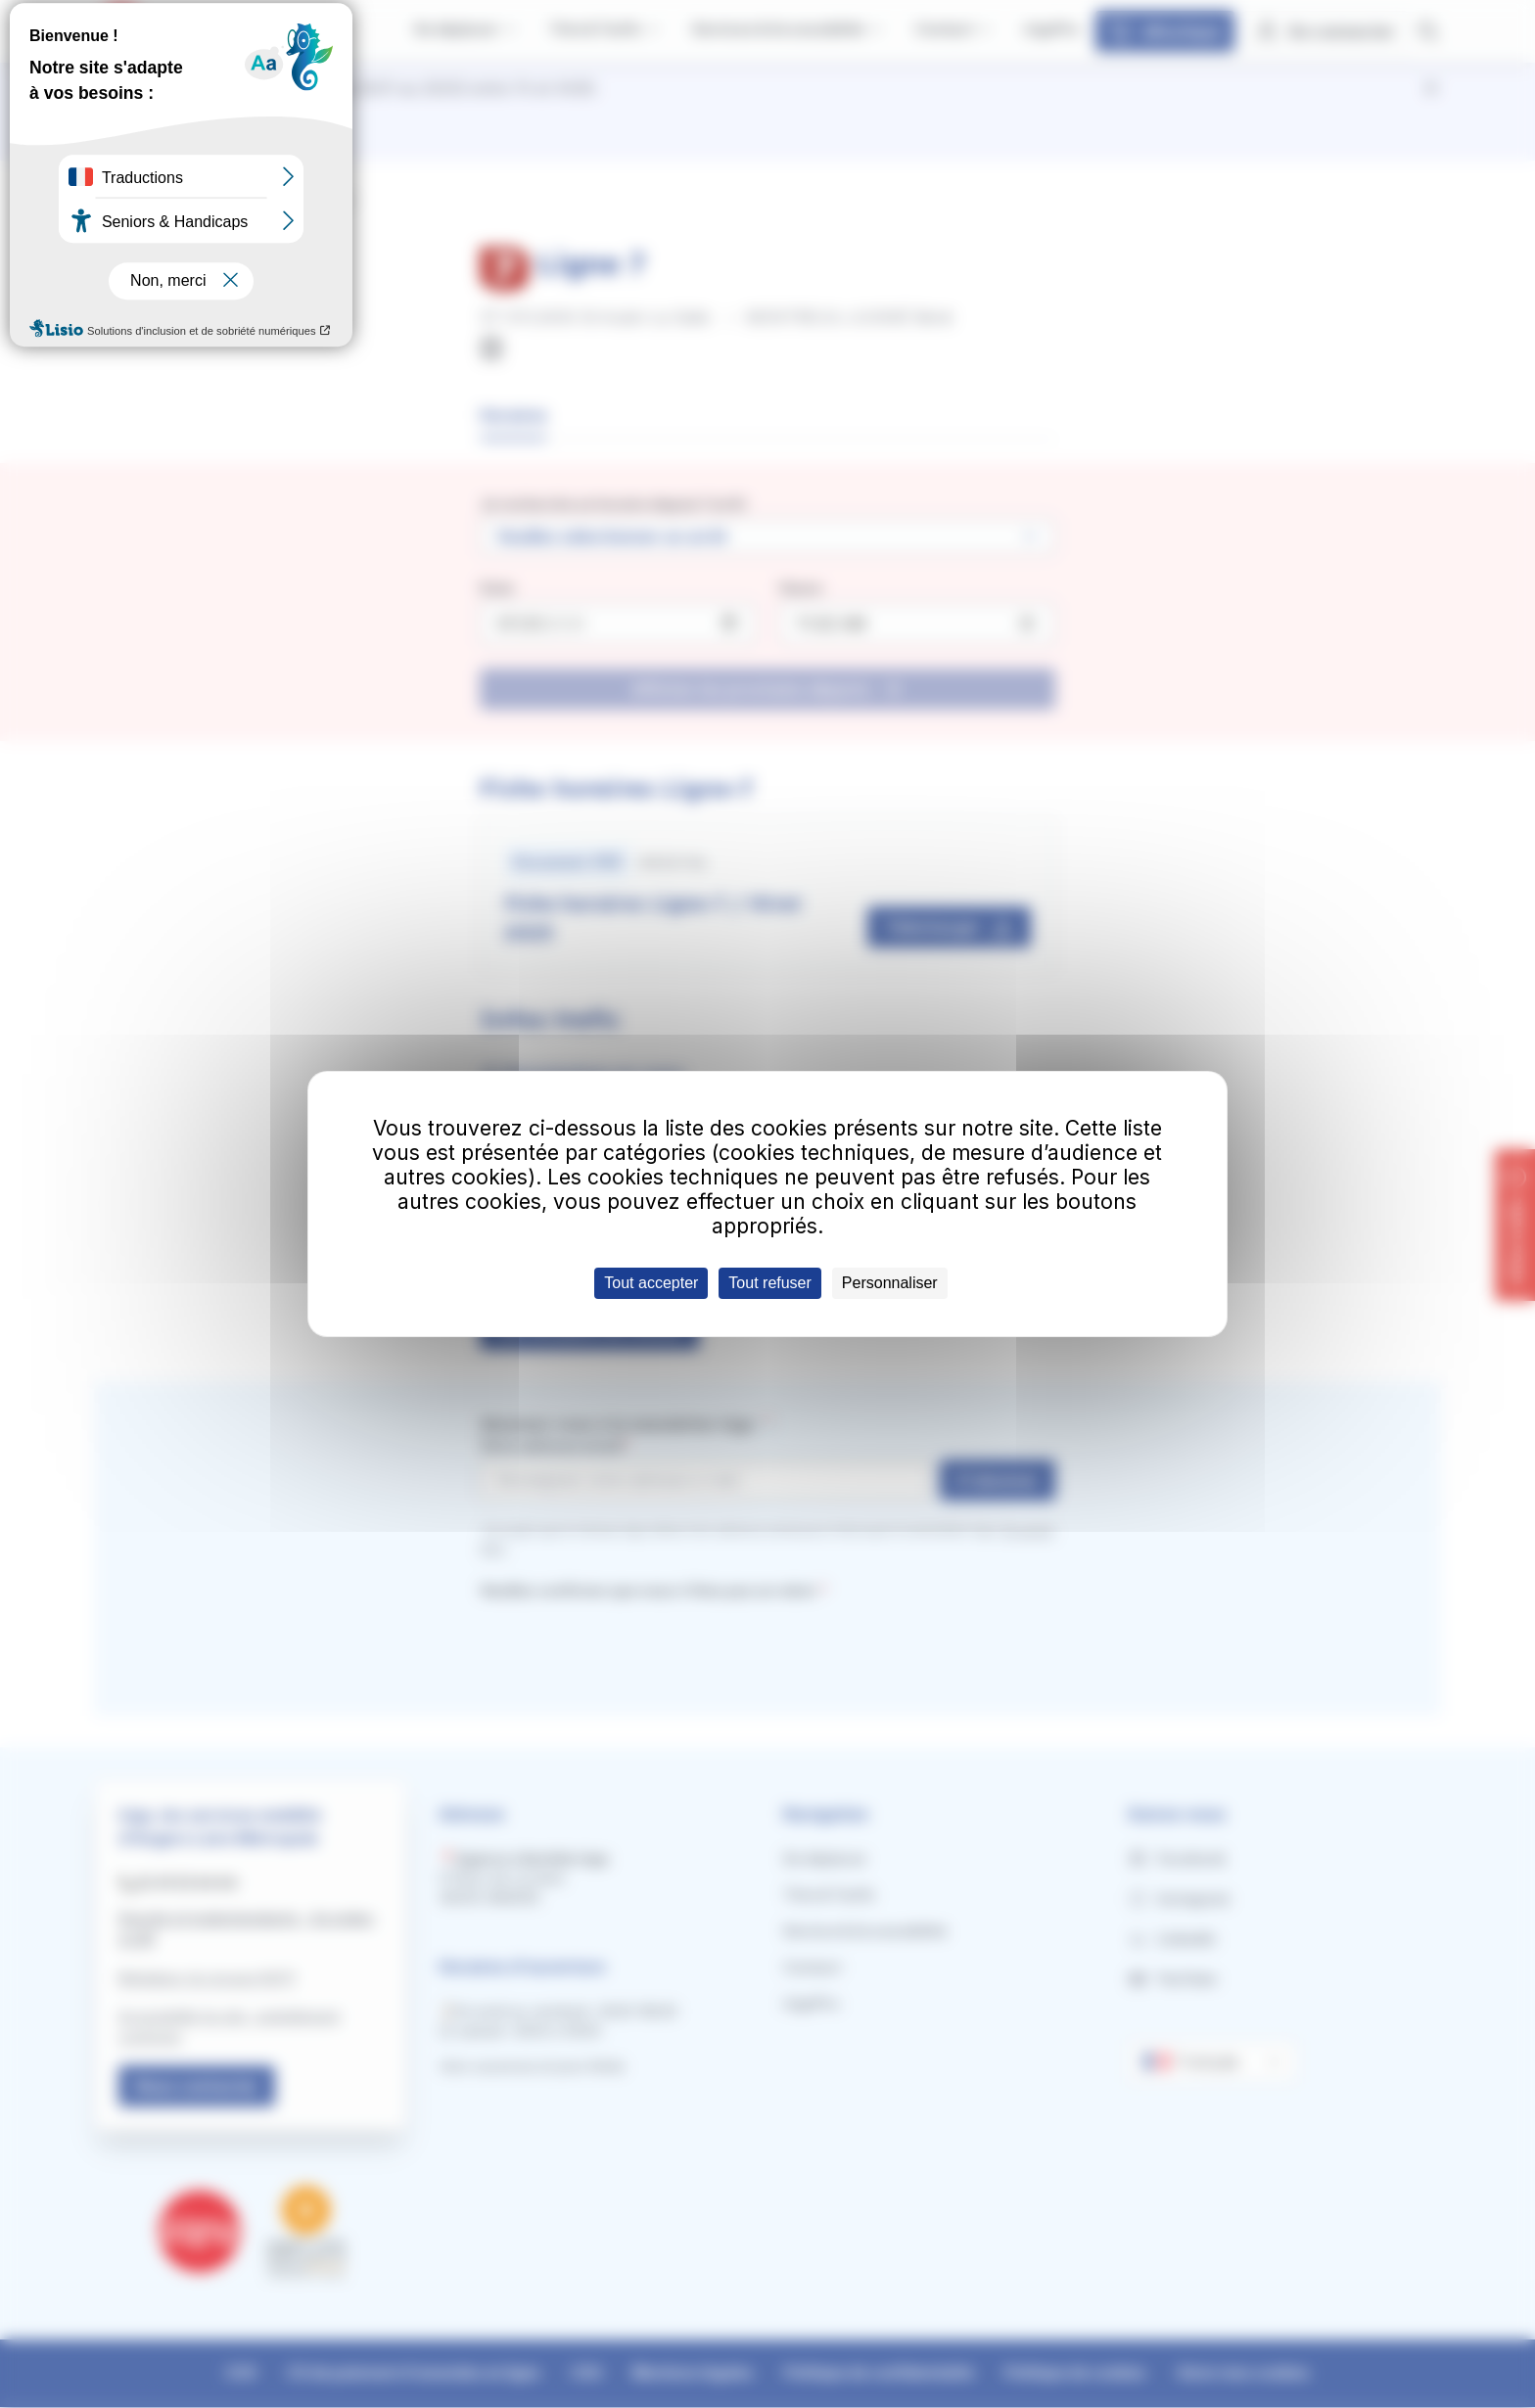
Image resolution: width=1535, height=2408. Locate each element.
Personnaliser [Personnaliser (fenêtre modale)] (890, 1282)
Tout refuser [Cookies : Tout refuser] (769, 1282)
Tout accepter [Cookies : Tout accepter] (651, 1282)
